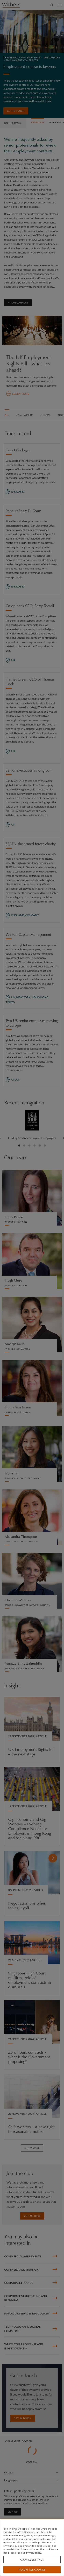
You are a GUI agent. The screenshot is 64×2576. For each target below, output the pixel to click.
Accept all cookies (32, 2569)
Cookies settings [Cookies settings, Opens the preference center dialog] (32, 2559)
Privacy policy (33, 2552)
